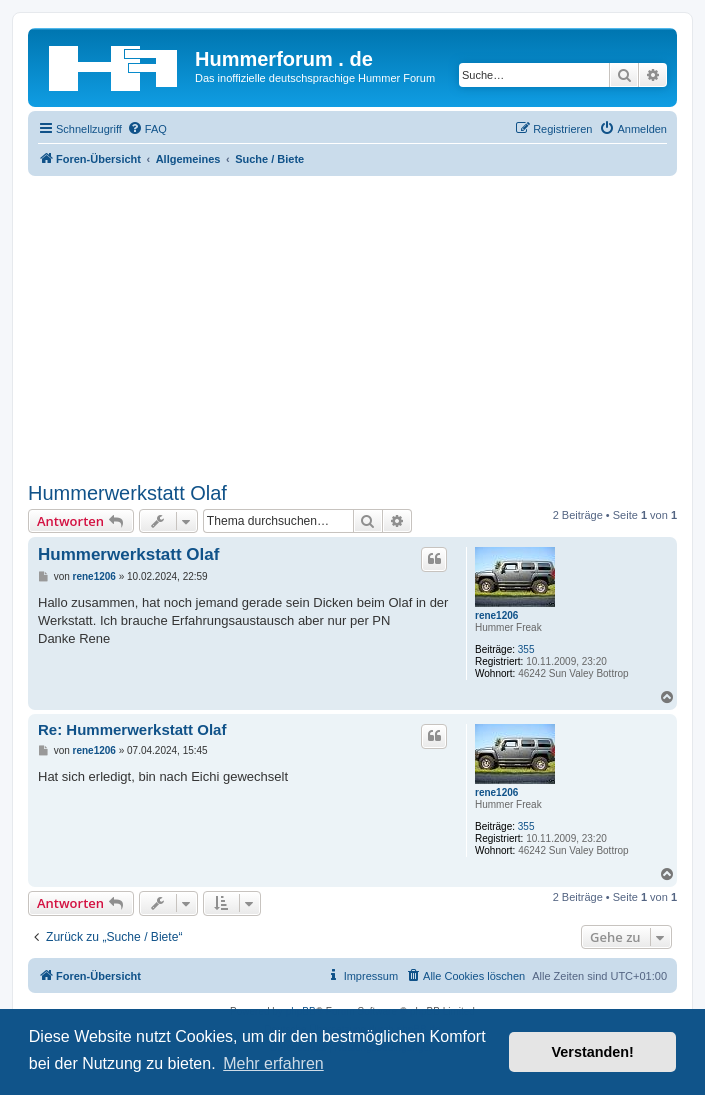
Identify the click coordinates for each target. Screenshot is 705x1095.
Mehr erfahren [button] (273, 1063)
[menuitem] (147, 129)
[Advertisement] (352, 326)
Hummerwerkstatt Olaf (127, 493)
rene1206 (496, 615)
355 (526, 649)
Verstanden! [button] (593, 1052)
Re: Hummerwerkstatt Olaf (132, 729)
